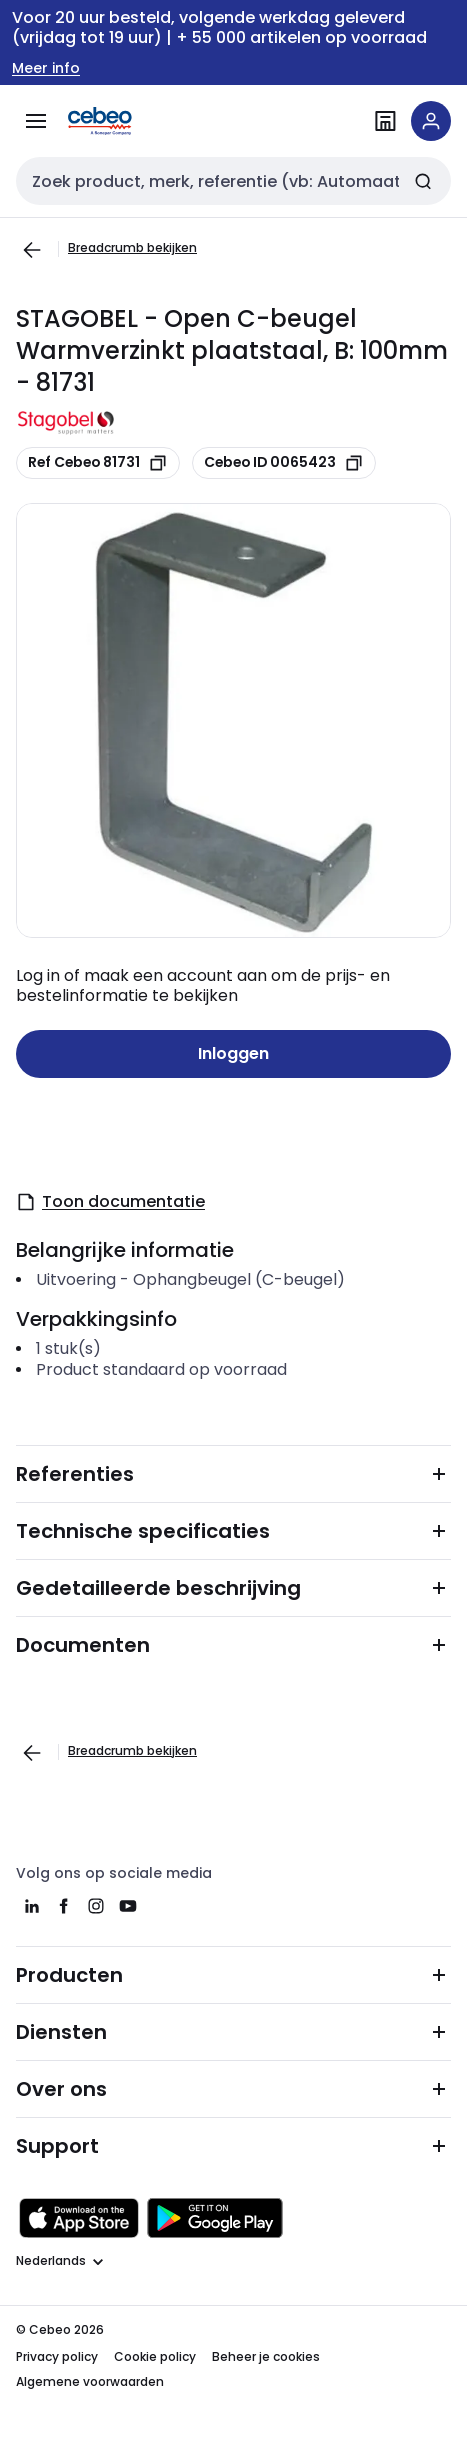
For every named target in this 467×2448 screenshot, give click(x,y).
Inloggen (233, 1053)
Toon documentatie (110, 1201)
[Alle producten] (36, 121)
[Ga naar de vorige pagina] (32, 250)
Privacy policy (57, 2356)
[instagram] (96, 1906)
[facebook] (64, 1906)
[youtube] (128, 1906)
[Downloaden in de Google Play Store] (215, 2218)
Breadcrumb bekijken (132, 247)
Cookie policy (155, 2356)
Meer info (46, 68)
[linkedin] (32, 1906)
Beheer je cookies (266, 2356)
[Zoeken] (423, 181)
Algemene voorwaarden (90, 2381)
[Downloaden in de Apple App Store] (79, 2218)
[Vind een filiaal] (385, 121)
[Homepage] (128, 121)
